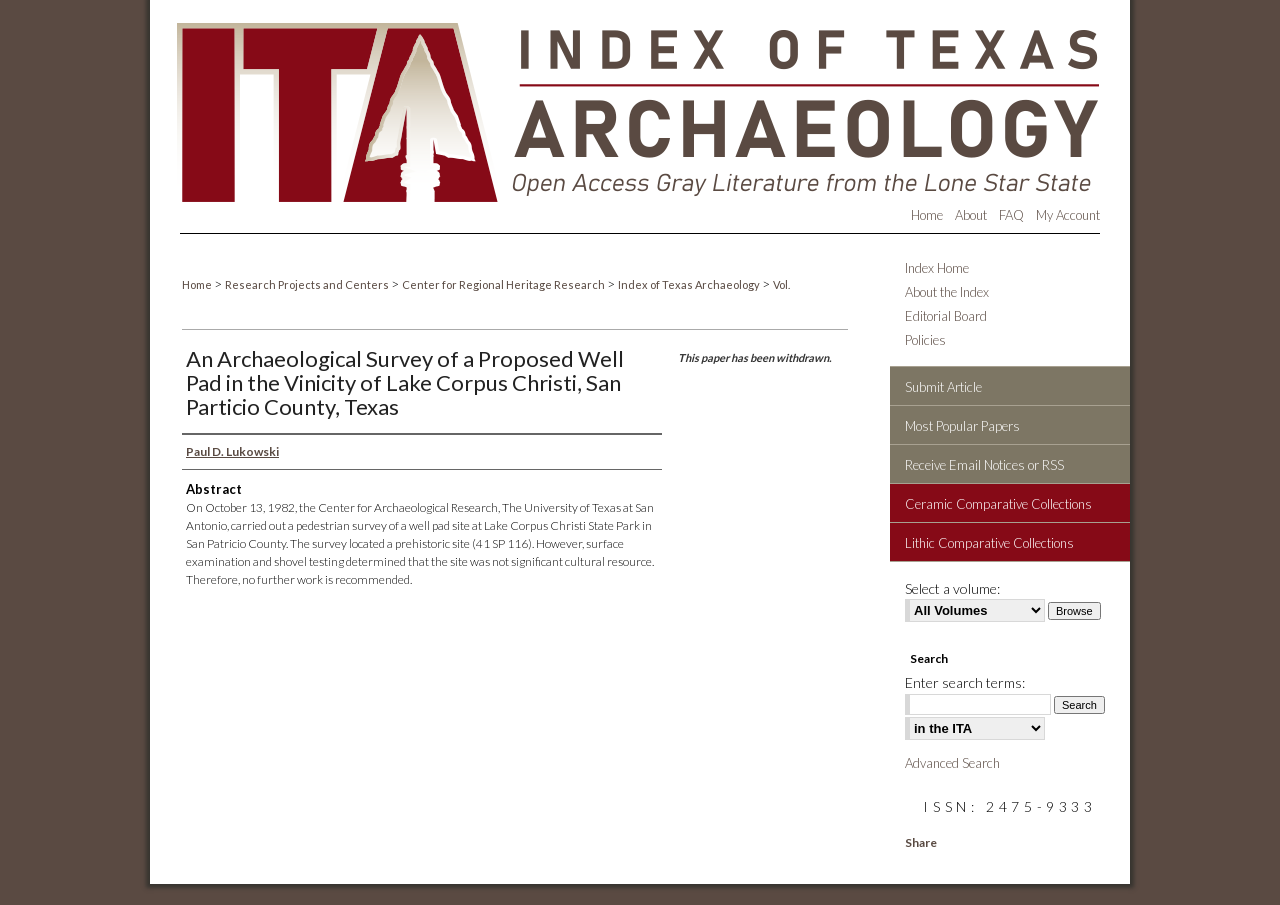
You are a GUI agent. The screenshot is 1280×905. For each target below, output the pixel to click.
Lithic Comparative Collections (989, 543)
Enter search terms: (965, 682)
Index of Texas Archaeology (690, 284)
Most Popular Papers (962, 426)
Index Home (937, 268)
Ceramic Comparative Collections (998, 504)
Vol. (781, 284)
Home (198, 284)
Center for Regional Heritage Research (504, 284)
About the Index (947, 292)
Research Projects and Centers (308, 284)
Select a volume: (952, 588)
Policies (925, 340)
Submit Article (943, 387)
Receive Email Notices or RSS (984, 465)
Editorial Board (946, 316)
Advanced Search (952, 763)
